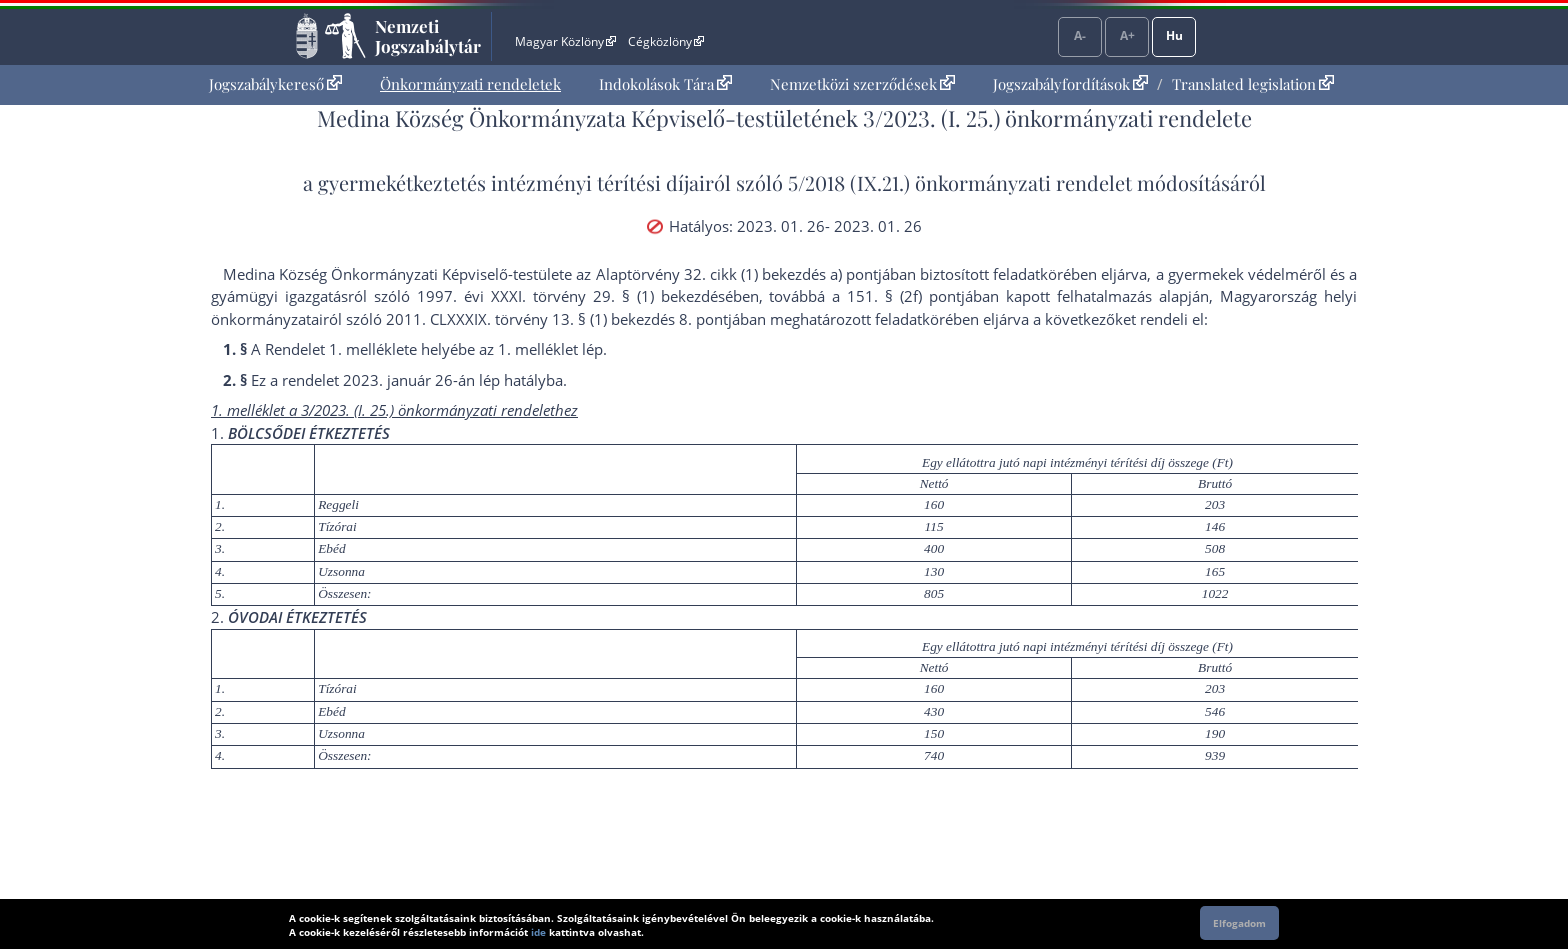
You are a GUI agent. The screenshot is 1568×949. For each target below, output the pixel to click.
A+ (1127, 35)
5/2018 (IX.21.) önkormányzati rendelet (960, 182)
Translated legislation (1253, 84)
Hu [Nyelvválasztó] (1174, 35)
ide (538, 932)
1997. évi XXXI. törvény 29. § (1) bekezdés (571, 296)
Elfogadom (1239, 923)
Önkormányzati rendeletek (470, 84)
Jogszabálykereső (275, 84)
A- (1080, 35)
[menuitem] (275, 84)
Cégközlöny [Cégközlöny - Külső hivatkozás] (666, 41)
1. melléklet (369, 349)
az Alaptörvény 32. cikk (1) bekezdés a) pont (727, 274)
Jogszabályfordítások (1070, 84)
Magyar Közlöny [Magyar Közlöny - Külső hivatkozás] (565, 41)
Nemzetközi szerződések (862, 84)
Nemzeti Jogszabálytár (428, 36)
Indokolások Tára (665, 84)
